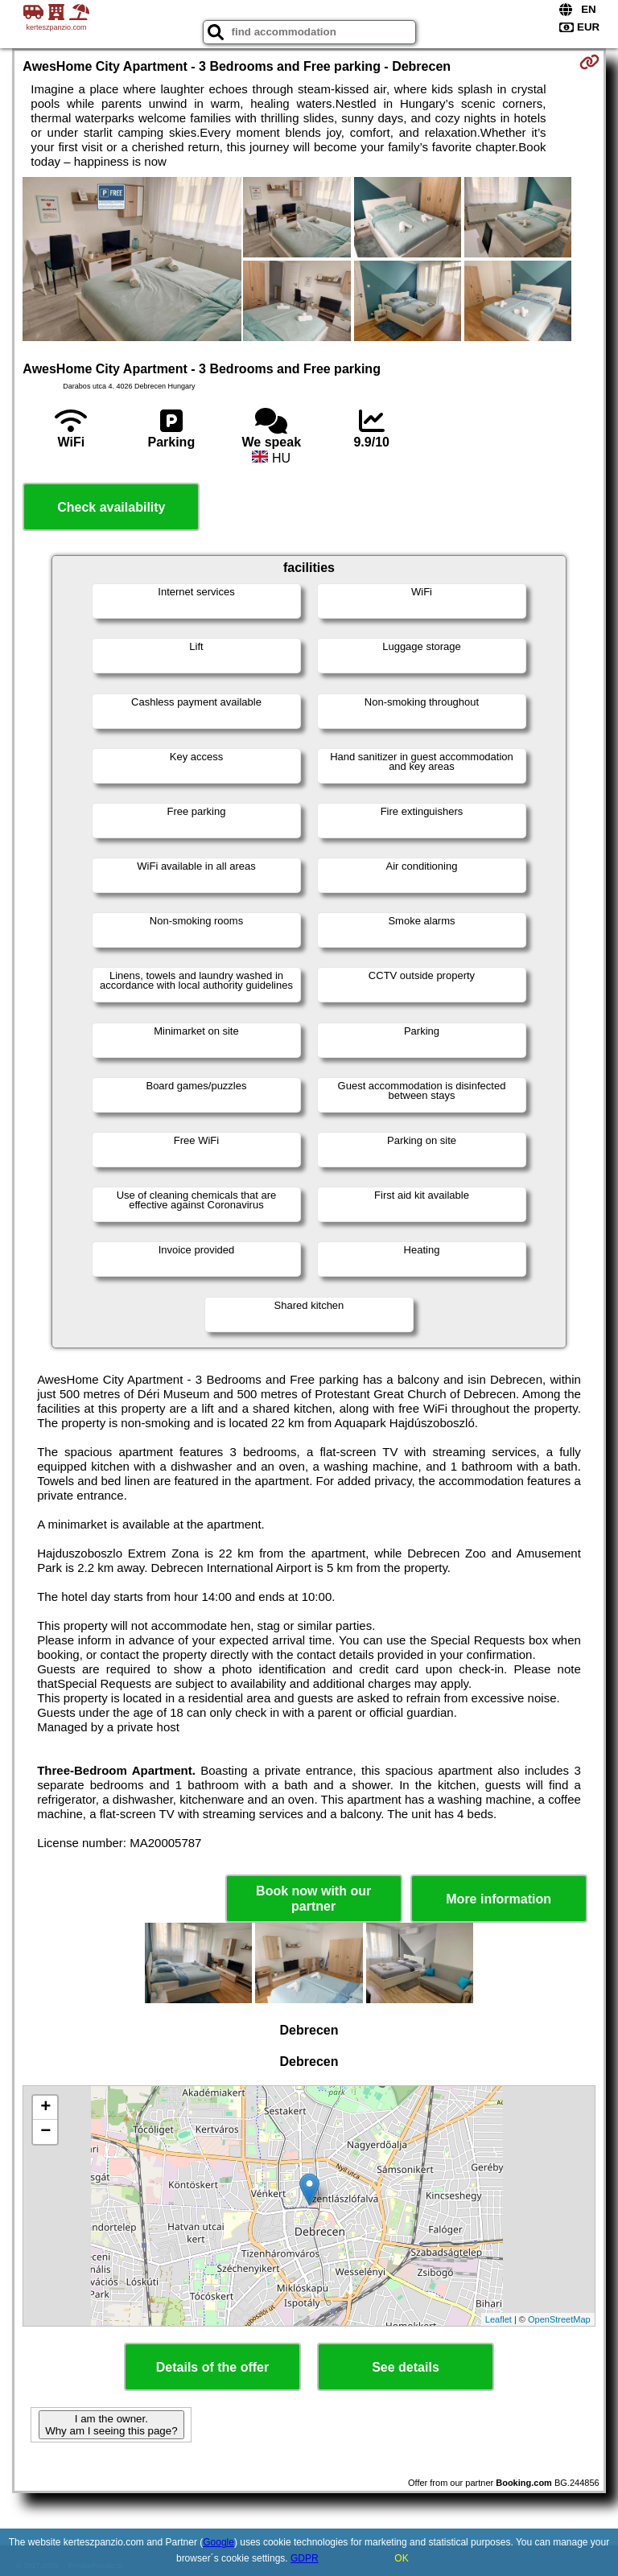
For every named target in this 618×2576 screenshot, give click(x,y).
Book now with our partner (313, 1898)
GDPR (304, 2558)
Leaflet (498, 2319)
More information (498, 1899)
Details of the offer (212, 2367)
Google (218, 2542)
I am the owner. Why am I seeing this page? (111, 2425)
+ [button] (45, 2108)
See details (405, 2367)
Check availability (111, 507)
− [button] (45, 2132)
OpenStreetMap (559, 2319)
